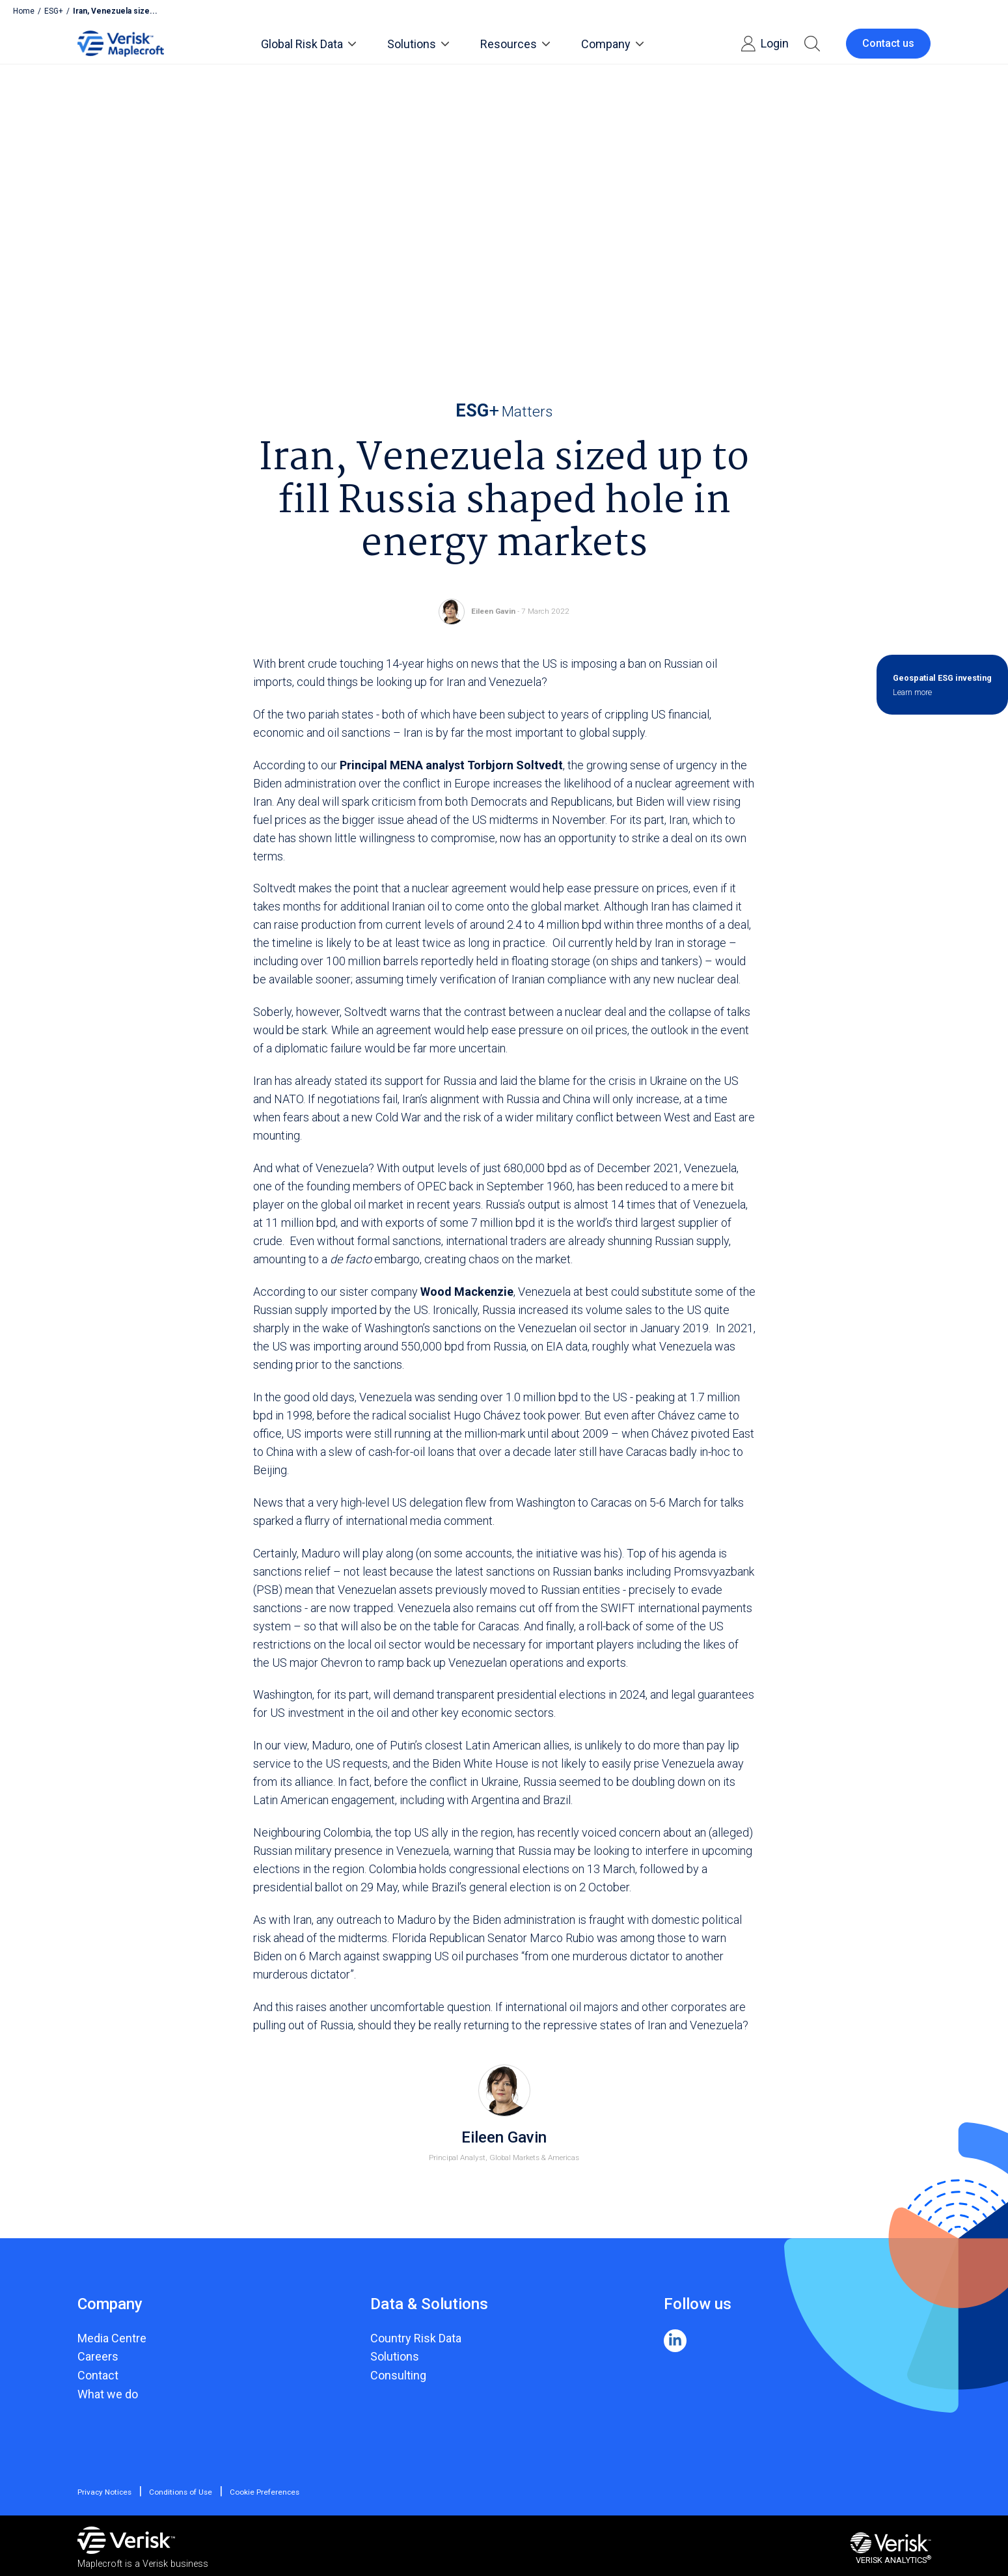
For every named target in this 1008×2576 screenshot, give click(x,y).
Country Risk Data (415, 2338)
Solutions (418, 44)
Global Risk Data (308, 44)
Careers (97, 2356)
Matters (504, 410)
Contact (97, 2375)
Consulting (398, 2375)
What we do (107, 2394)
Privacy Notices (105, 2492)
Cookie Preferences (263, 2492)
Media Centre (111, 2338)
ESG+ (53, 11)
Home (23, 11)
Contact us (888, 43)
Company (612, 44)
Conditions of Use (180, 2492)
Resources (515, 44)
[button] (812, 43)
